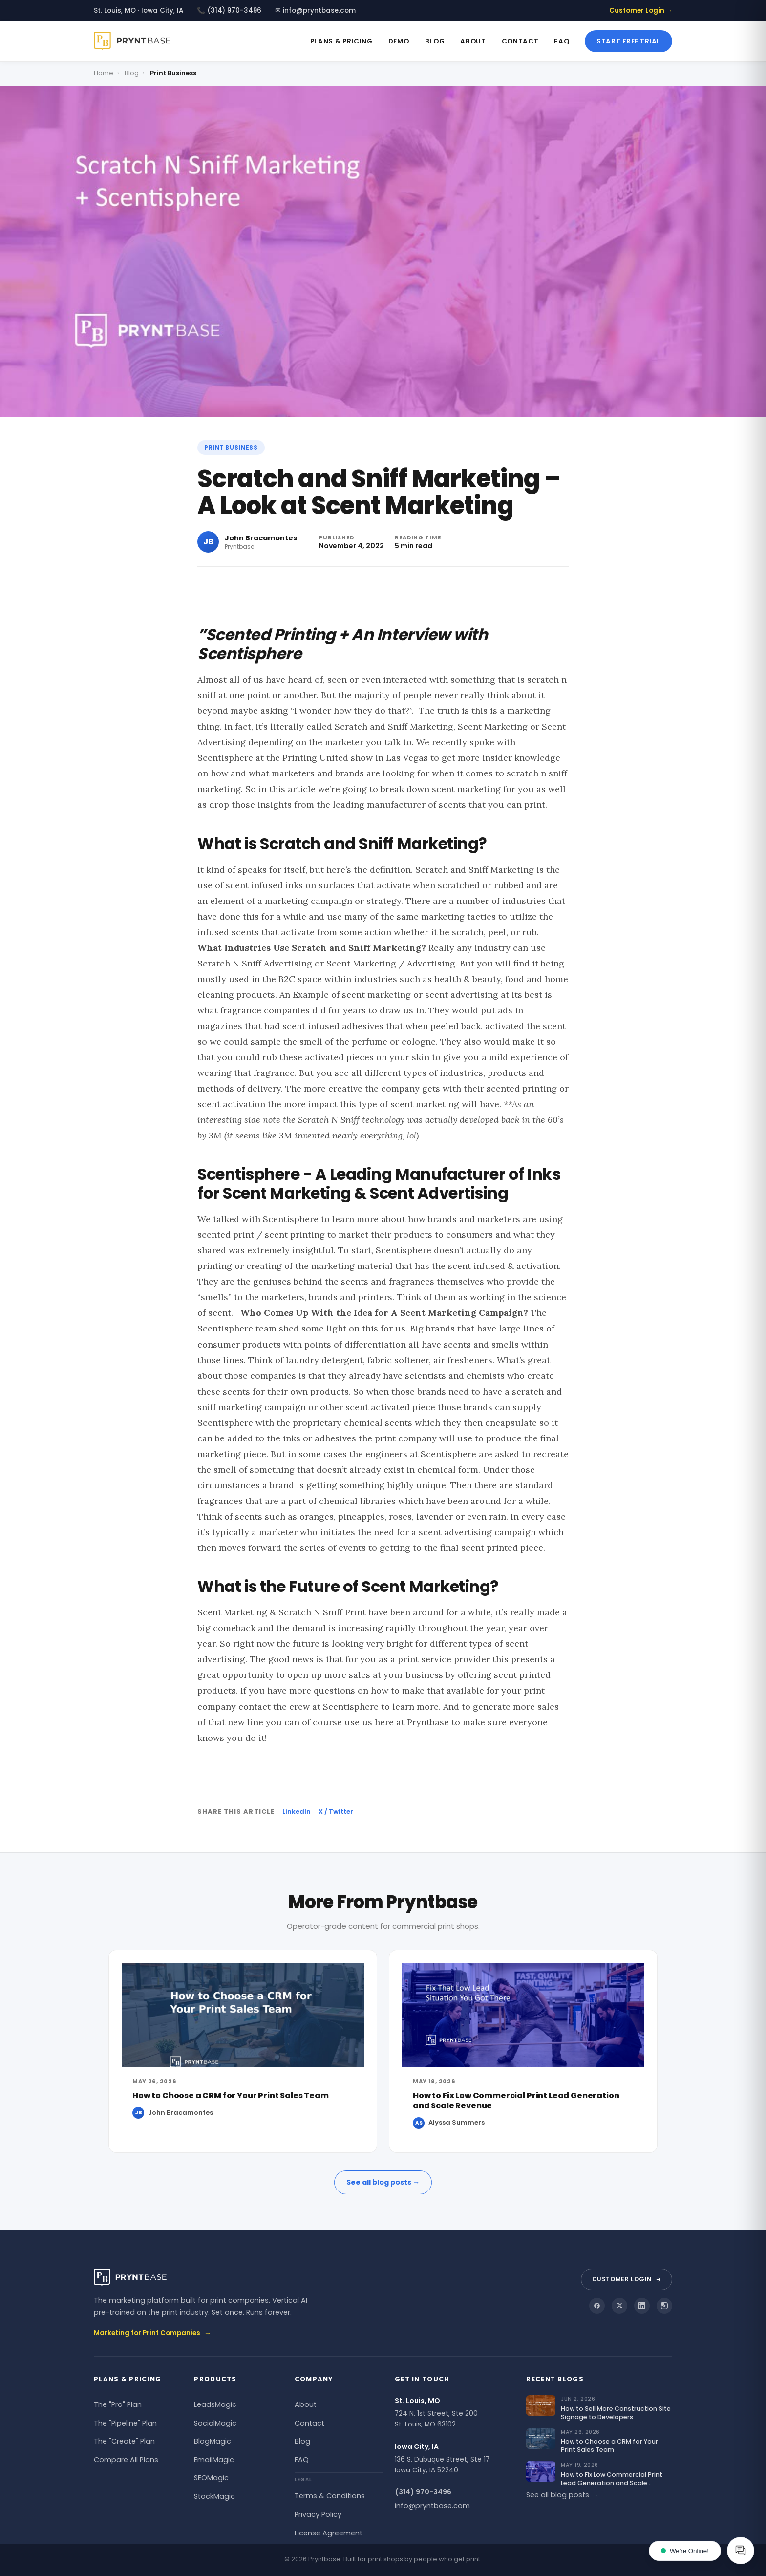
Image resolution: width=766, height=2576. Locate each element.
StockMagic (214, 2496)
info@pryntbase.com (432, 2506)
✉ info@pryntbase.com (315, 10)
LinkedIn (296, 1811)
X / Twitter (336, 1811)
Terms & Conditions (330, 2496)
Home (103, 73)
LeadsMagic (215, 2404)
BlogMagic (212, 2441)
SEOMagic (211, 2478)
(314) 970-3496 (423, 2492)
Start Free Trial (628, 41)
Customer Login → (641, 10)
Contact (520, 41)
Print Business (231, 447)
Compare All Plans (126, 2460)
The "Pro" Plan (118, 2404)
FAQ (561, 41)
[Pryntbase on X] (619, 2306)
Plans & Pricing (341, 41)
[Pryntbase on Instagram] (664, 2306)
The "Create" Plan (124, 2441)
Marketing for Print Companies (152, 2333)
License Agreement (328, 2533)
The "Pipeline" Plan (125, 2423)
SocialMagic (215, 2423)
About (473, 41)
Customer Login (626, 2279)
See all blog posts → (383, 2182)
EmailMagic (214, 2460)
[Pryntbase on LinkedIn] (642, 2306)
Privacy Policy (318, 2514)
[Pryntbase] (135, 41)
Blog (435, 41)
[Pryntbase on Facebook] (597, 2306)
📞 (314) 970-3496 (229, 10)
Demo (398, 41)
